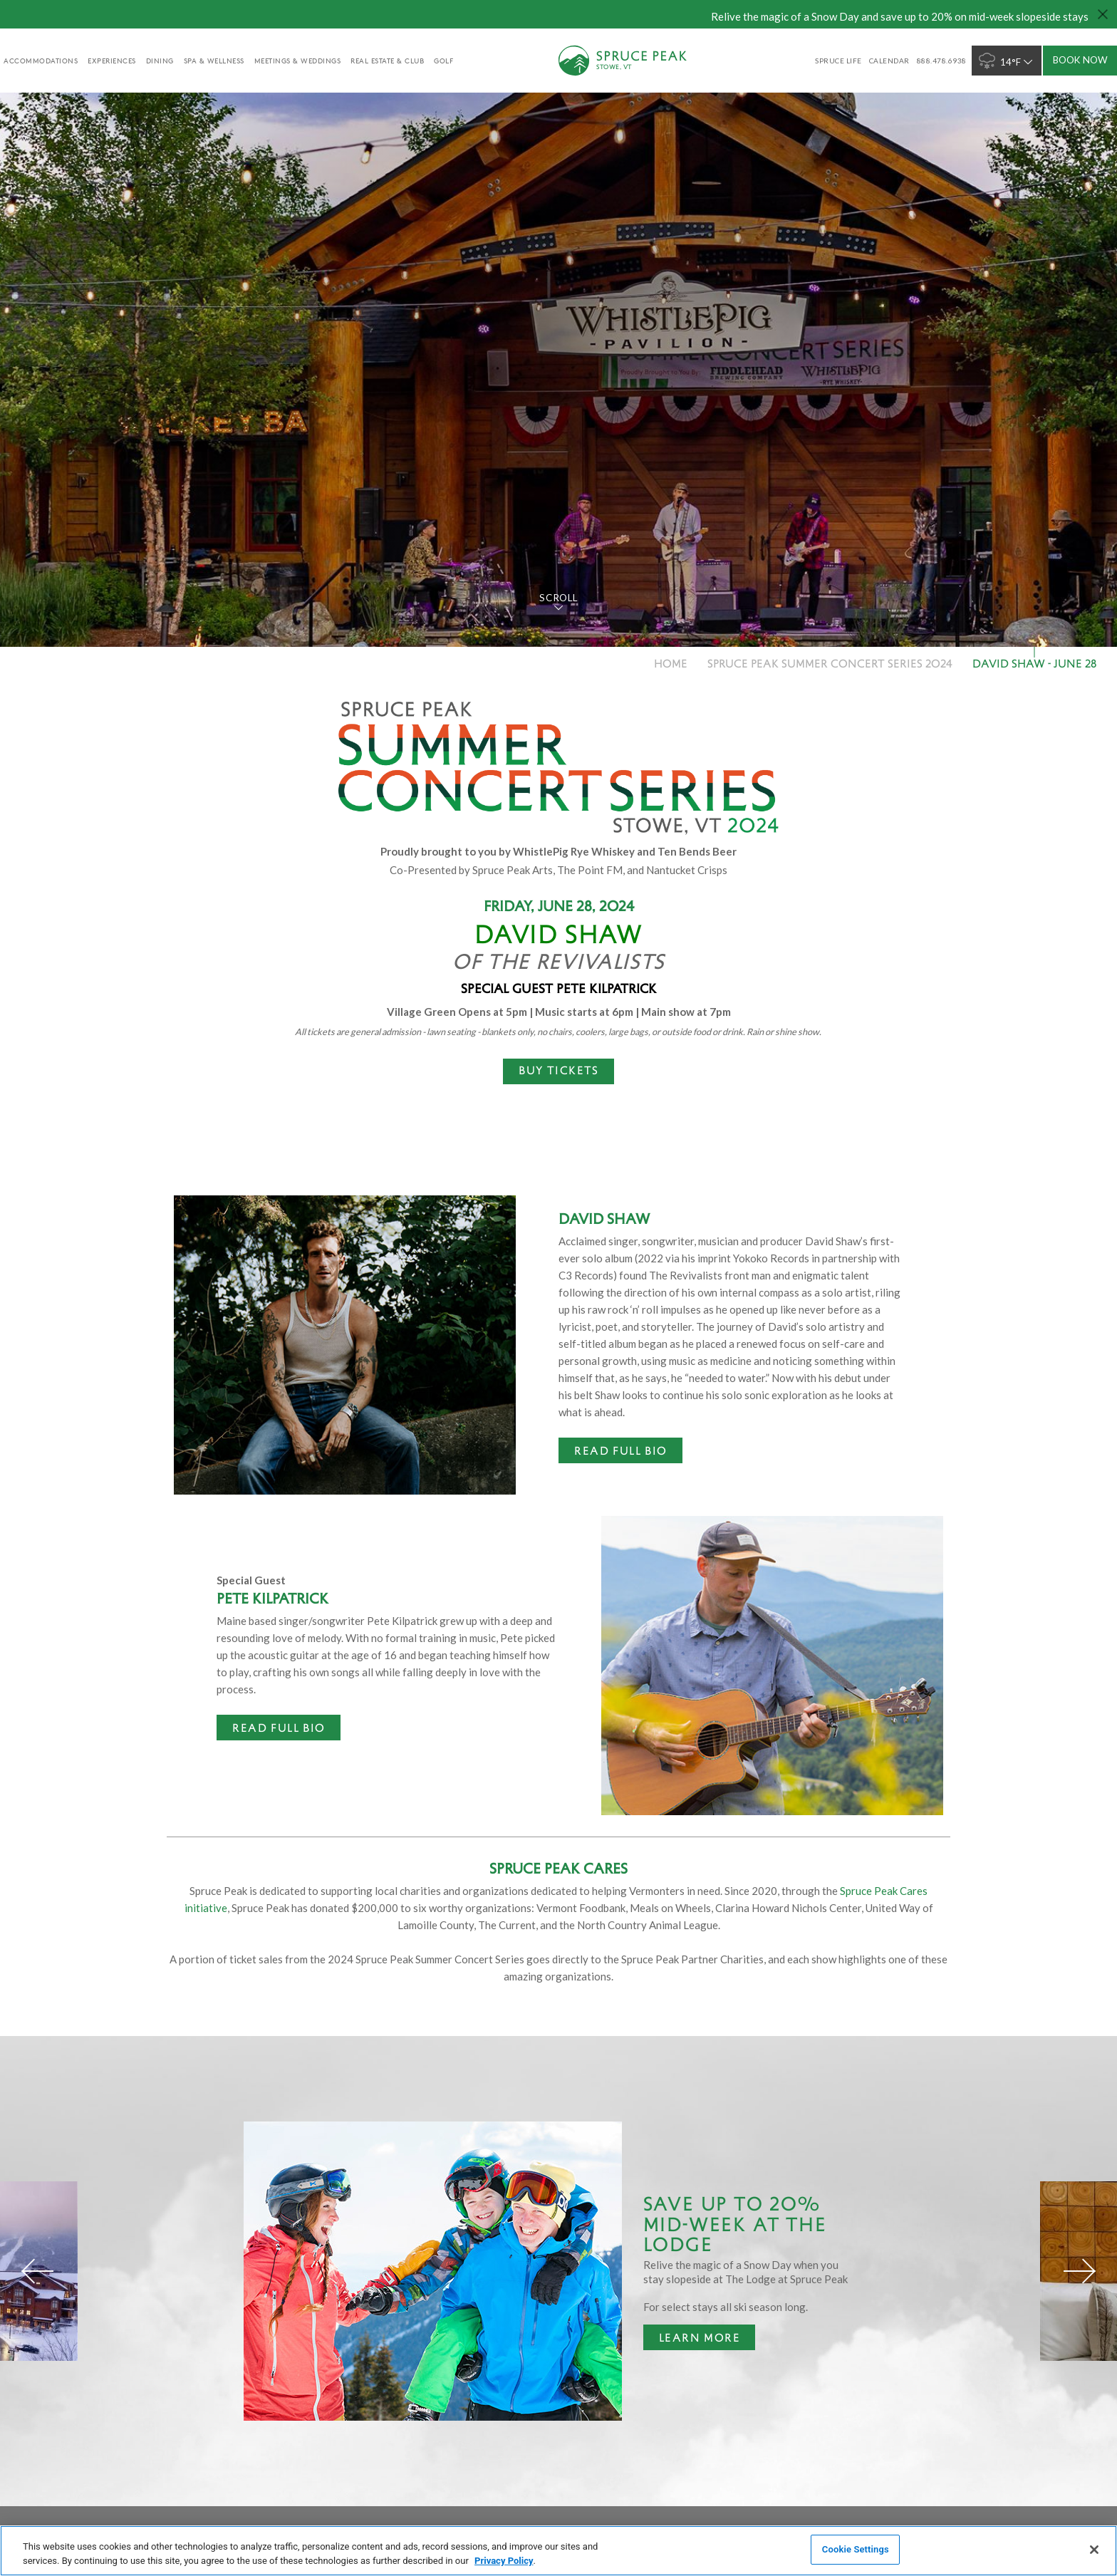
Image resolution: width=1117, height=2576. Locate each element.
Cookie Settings (855, 2549)
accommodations (41, 61)
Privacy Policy (503, 2560)
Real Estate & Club (387, 61)
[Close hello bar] (1103, 14)
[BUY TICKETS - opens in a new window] (558, 1071)
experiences (112, 61)
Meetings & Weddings (297, 61)
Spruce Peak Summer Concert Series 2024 (829, 663)
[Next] (1079, 2271)
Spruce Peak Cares (558, 1867)
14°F (1007, 61)
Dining (160, 61)
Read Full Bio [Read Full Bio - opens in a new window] (620, 1450)
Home (670, 663)
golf (443, 61)
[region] (558, 2550)
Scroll (558, 597)
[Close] (1094, 2549)
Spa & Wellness (214, 61)
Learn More (691, 2340)
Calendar (889, 60)
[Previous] (37, 2271)
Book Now (1080, 60)
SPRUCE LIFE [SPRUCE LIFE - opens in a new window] (838, 60)
